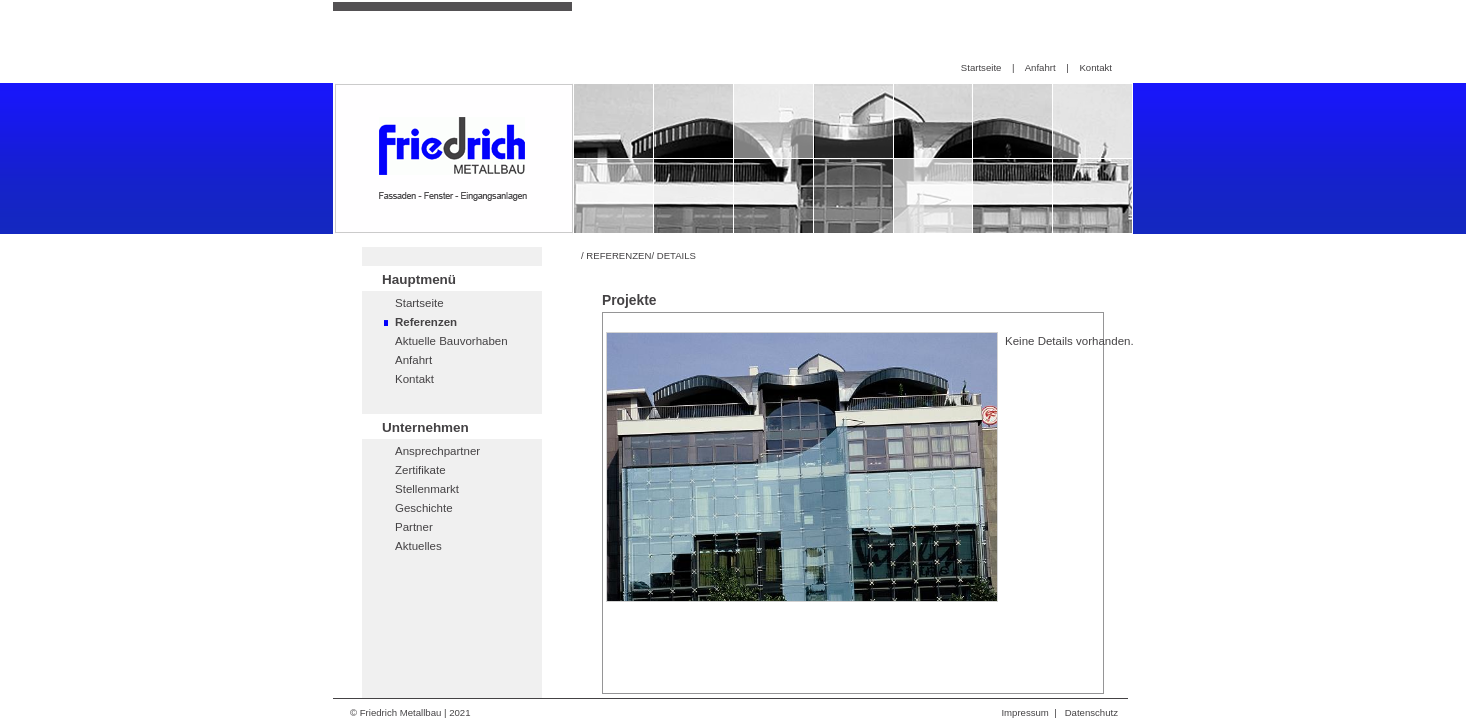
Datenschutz (1091, 712)
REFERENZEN (618, 255)
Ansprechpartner (437, 451)
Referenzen (426, 322)
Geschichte (424, 508)
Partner (414, 527)
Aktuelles (418, 546)
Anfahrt (1040, 67)
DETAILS (676, 255)
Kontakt (1095, 67)
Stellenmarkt (427, 489)
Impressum (1024, 712)
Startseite (981, 67)
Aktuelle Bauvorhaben (451, 341)
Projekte (629, 300)
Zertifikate (420, 470)
